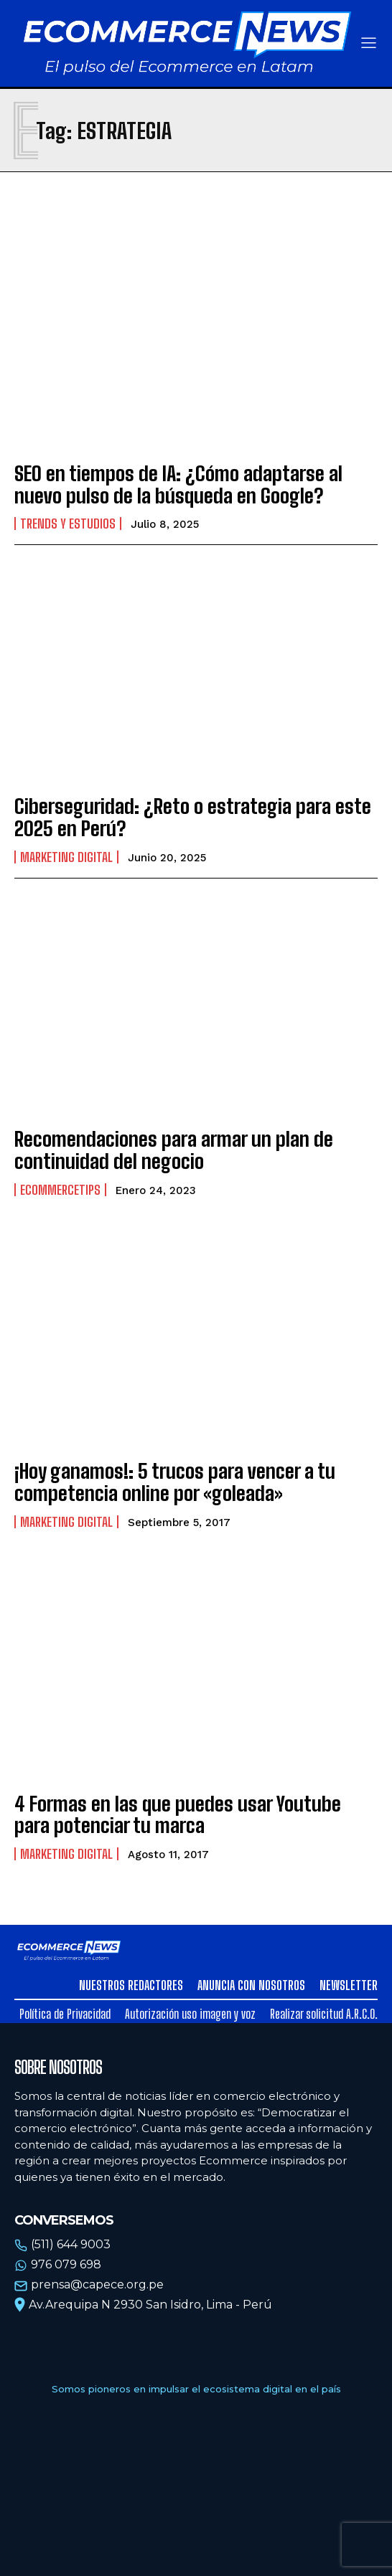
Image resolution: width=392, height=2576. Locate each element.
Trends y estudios (68, 523)
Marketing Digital (66, 857)
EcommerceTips (60, 1189)
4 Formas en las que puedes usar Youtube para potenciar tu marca (177, 1814)
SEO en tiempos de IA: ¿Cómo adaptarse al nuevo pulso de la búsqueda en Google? (178, 484)
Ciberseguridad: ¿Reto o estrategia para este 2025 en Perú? (192, 817)
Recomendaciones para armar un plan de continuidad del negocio (173, 1150)
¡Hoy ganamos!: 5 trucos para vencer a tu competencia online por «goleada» (174, 1482)
